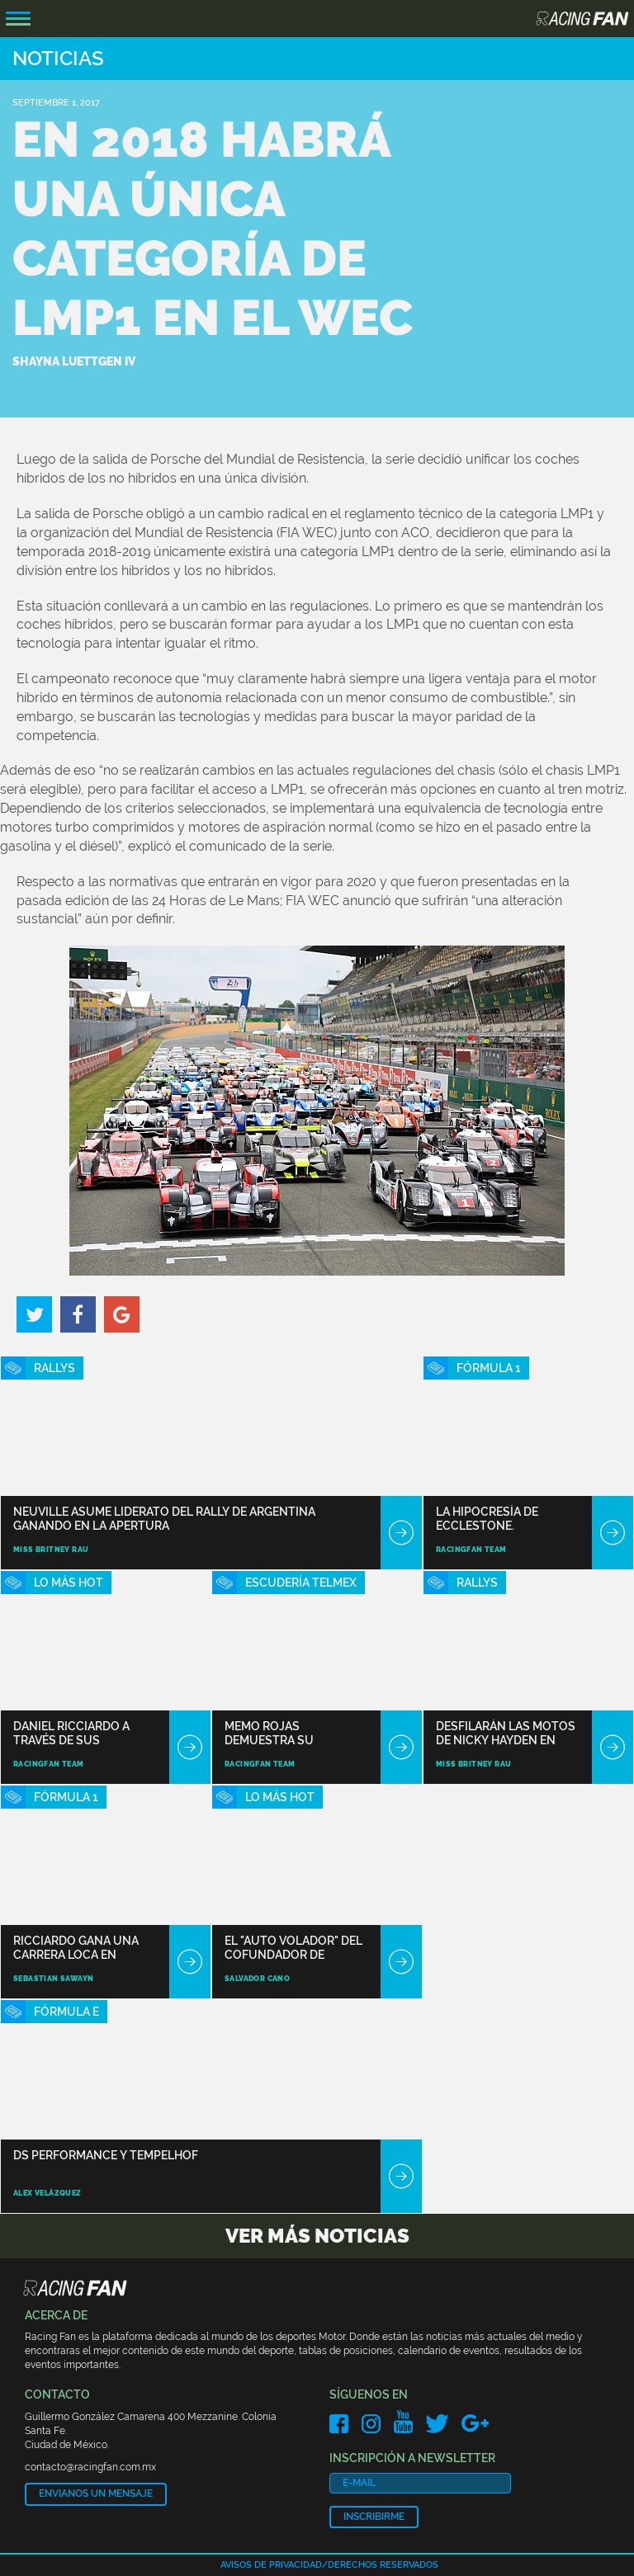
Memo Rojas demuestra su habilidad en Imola (283, 1733)
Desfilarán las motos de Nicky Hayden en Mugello (505, 1733)
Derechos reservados (383, 2564)
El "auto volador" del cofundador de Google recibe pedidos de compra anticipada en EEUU (296, 1947)
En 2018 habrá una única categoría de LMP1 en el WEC (212, 229)
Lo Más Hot (68, 1582)
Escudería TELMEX (301, 1582)
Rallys (54, 1368)
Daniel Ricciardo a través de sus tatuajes (71, 1733)
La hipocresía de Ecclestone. (487, 1518)
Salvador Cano (257, 1978)
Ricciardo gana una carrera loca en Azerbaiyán (76, 1947)
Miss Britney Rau (50, 1549)
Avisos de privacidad (271, 2564)
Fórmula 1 (489, 1368)
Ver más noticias (317, 2236)
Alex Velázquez (47, 2193)
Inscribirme (374, 2516)
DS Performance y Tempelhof (105, 2155)
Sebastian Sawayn (53, 1978)
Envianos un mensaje (96, 2493)
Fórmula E (66, 2011)
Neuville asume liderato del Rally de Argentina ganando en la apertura (164, 1518)
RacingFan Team (471, 1549)
